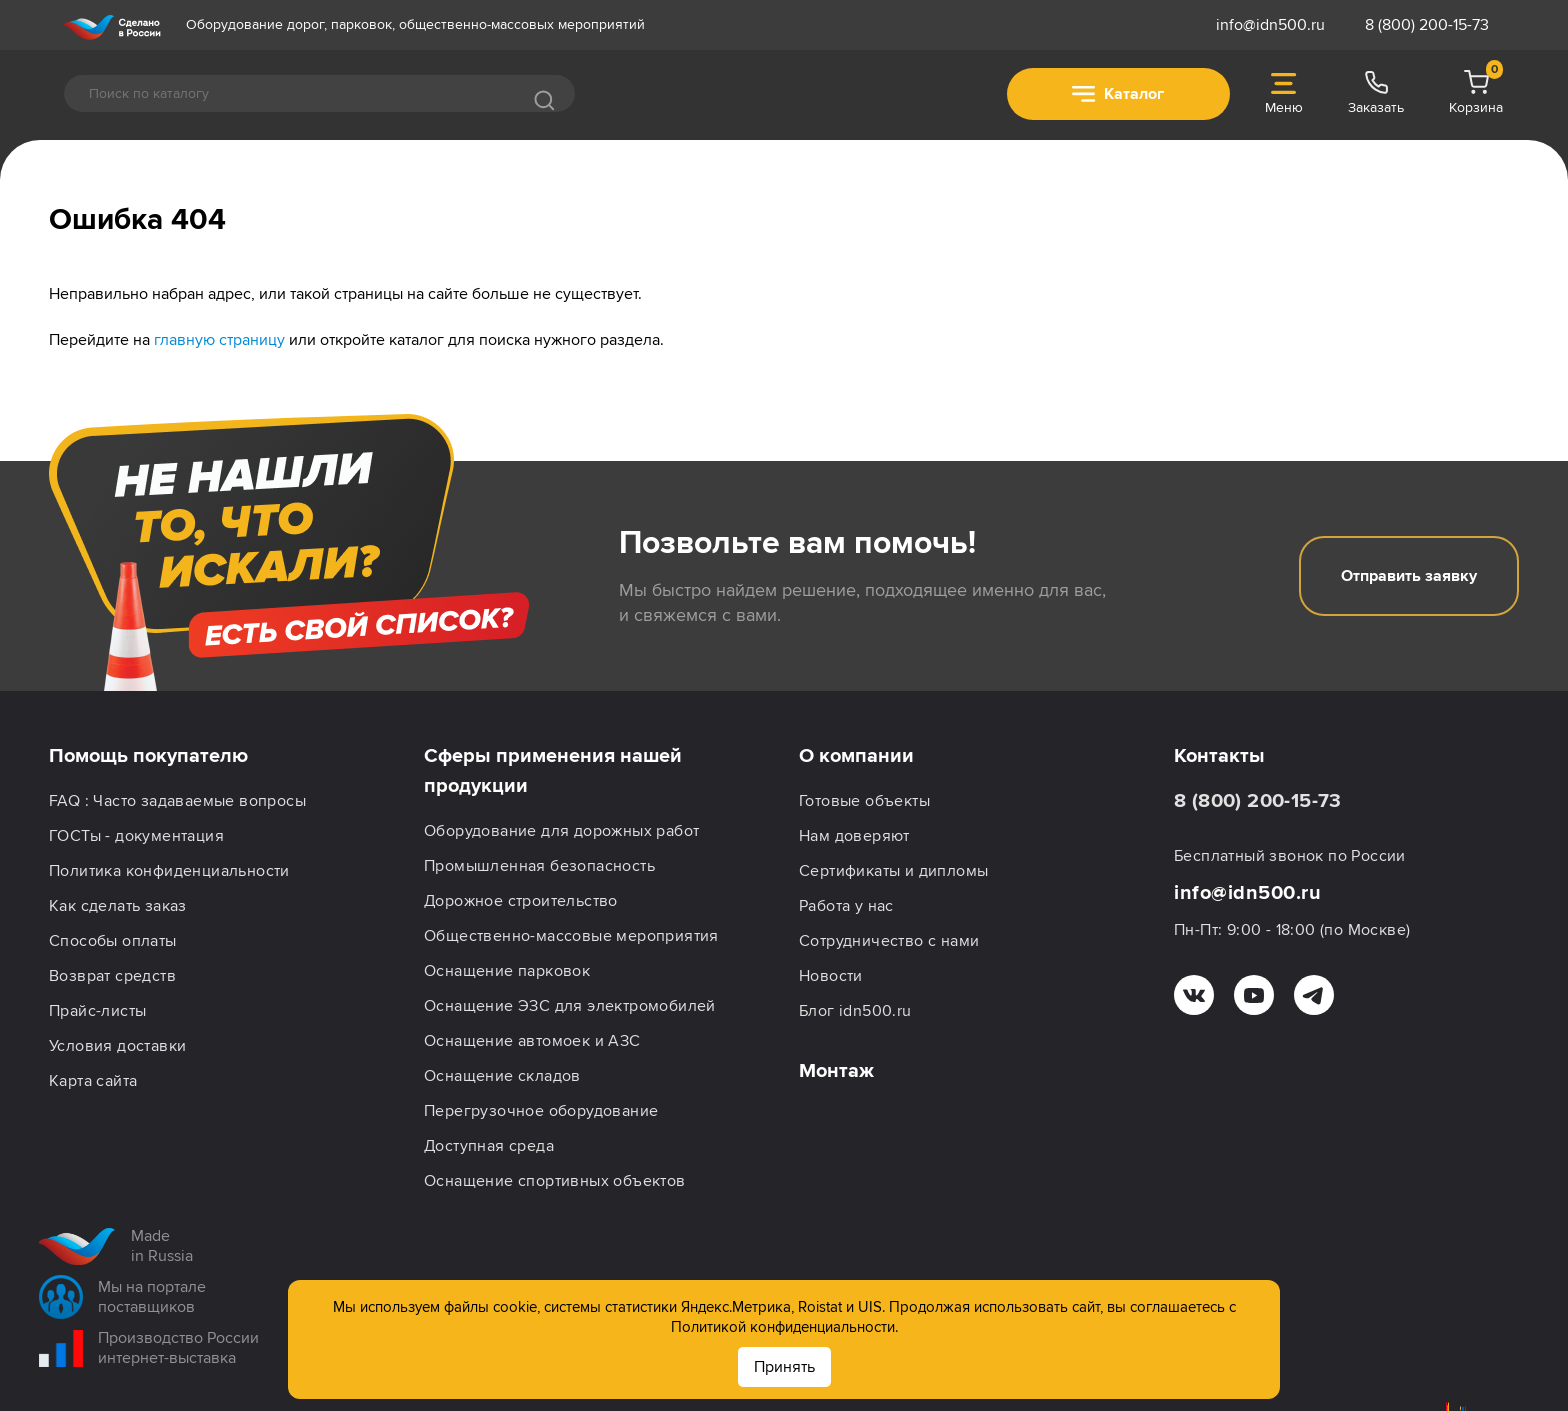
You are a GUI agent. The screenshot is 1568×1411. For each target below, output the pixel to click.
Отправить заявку (1409, 576)
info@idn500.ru (1270, 25)
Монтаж (836, 1071)
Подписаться (1430, 1362)
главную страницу (219, 340)
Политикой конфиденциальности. (784, 1327)
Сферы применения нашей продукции (553, 771)
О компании (856, 756)
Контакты (1219, 756)
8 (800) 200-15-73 (1427, 25)
